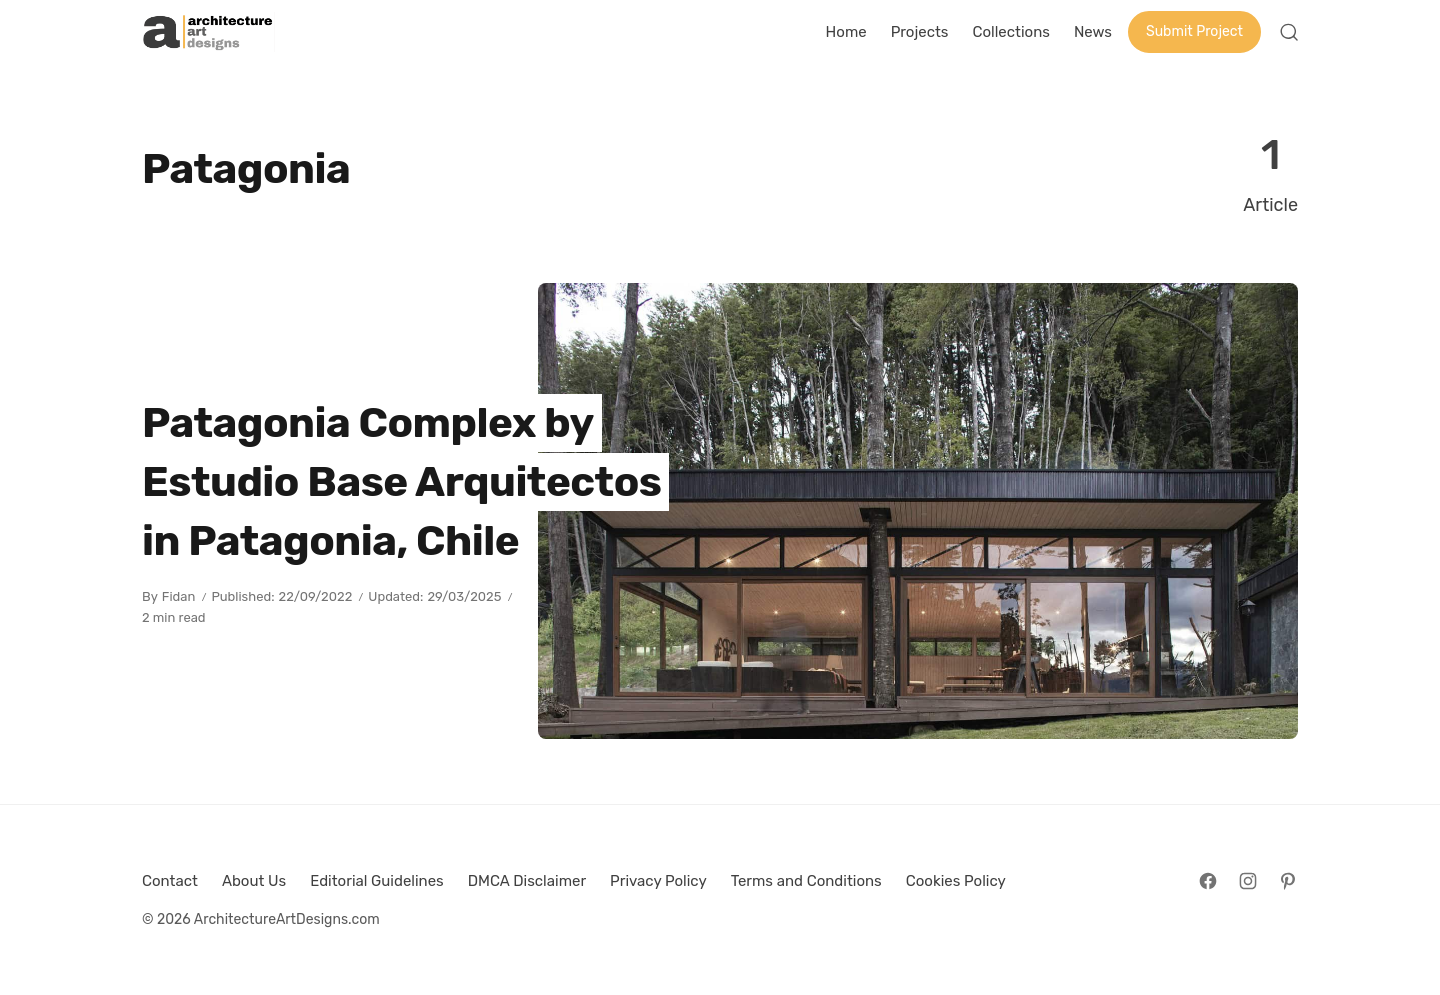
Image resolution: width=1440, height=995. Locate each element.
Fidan (179, 596)
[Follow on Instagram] (1248, 881)
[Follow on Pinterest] (1288, 881)
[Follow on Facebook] (1208, 881)
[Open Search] (1289, 32)
